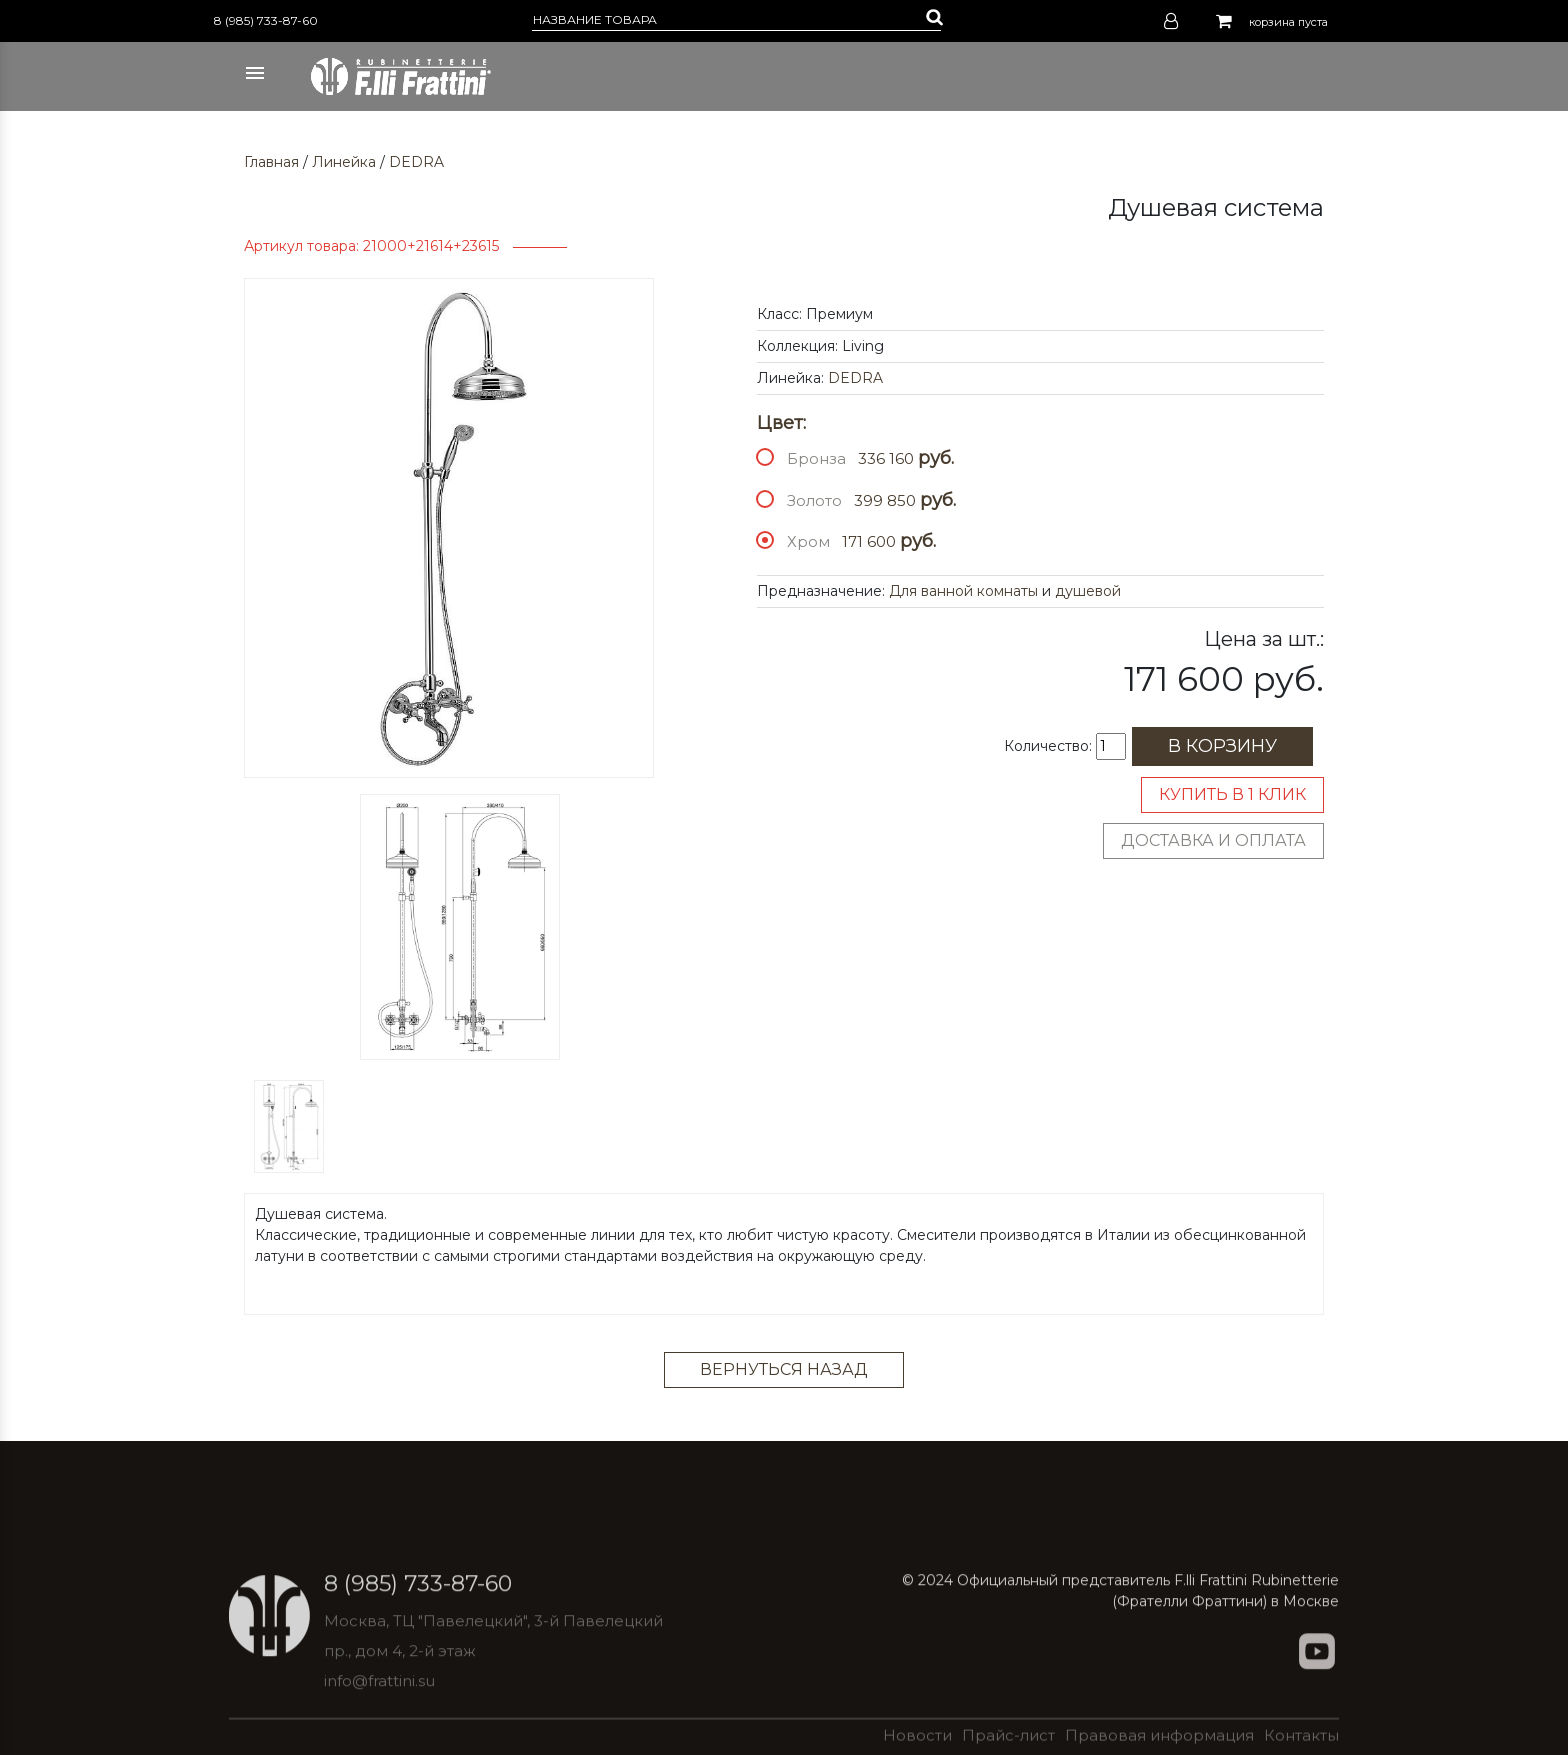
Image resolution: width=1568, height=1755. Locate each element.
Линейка (344, 162)
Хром (808, 541)
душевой (1088, 591)
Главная (271, 162)
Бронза (816, 458)
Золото (814, 500)
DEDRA (416, 162)
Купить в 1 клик (1232, 794)
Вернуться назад (784, 1369)
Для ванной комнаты (963, 591)
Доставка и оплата (1213, 840)
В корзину (1222, 746)
